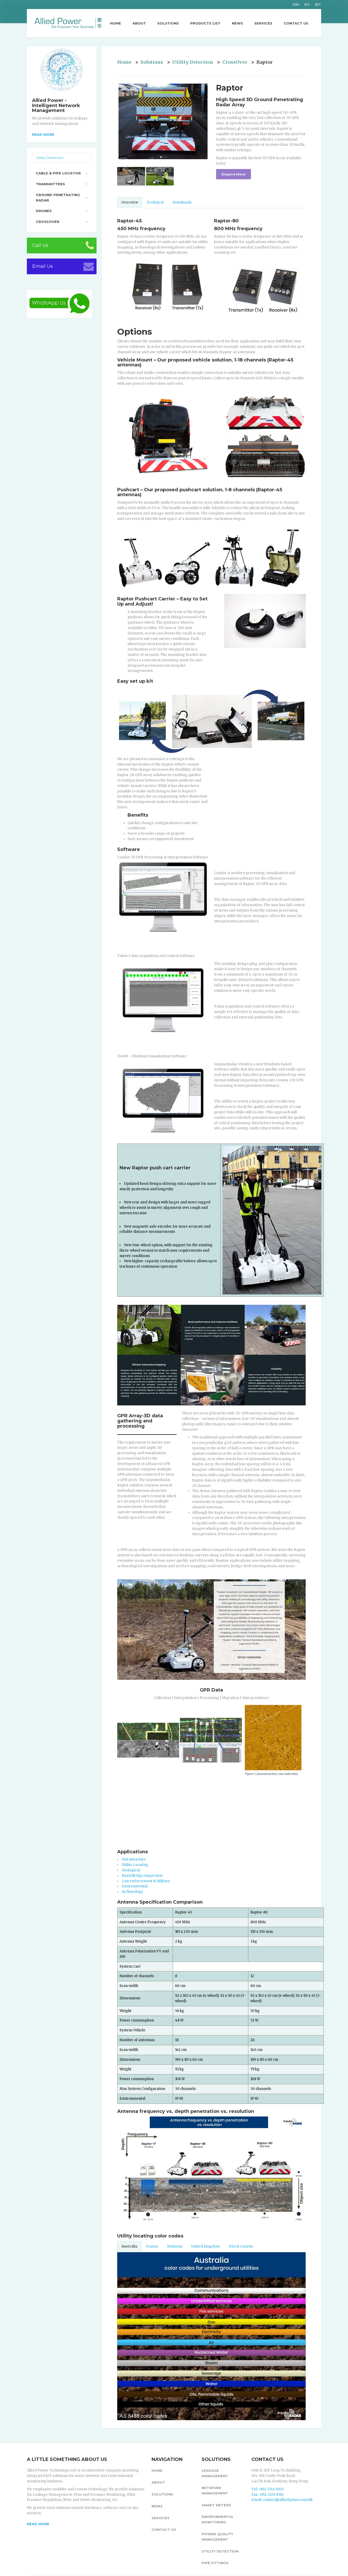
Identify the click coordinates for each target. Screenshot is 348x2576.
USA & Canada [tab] (241, 2246)
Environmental (135, 1886)
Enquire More (234, 174)
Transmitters (50, 184)
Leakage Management (215, 2473)
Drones (44, 211)
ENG (295, 4)
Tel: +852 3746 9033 (267, 2489)
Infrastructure (134, 1859)
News (237, 23)
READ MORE (38, 2524)
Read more (43, 134)
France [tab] (152, 2246)
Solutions (168, 23)
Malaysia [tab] (175, 2246)
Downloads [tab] (182, 202)
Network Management (215, 2490)
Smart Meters (216, 2505)
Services (263, 23)
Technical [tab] (155, 202)
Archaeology (132, 1891)
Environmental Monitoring (218, 2519)
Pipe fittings (215, 2563)
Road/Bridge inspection (142, 1875)
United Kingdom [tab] (205, 2246)
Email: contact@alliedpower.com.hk (282, 2500)
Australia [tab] (129, 2246)
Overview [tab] (129, 202)
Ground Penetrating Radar (58, 197)
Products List (205, 23)
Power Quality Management (217, 2536)
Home (115, 23)
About (139, 23)
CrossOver (234, 62)
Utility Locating (135, 1865)
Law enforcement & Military (146, 1881)
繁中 (318, 4)
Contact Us (296, 23)
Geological (131, 1870)
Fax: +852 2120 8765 (267, 2494)
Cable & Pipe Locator (58, 173)
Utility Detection (192, 62)
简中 (307, 4)
